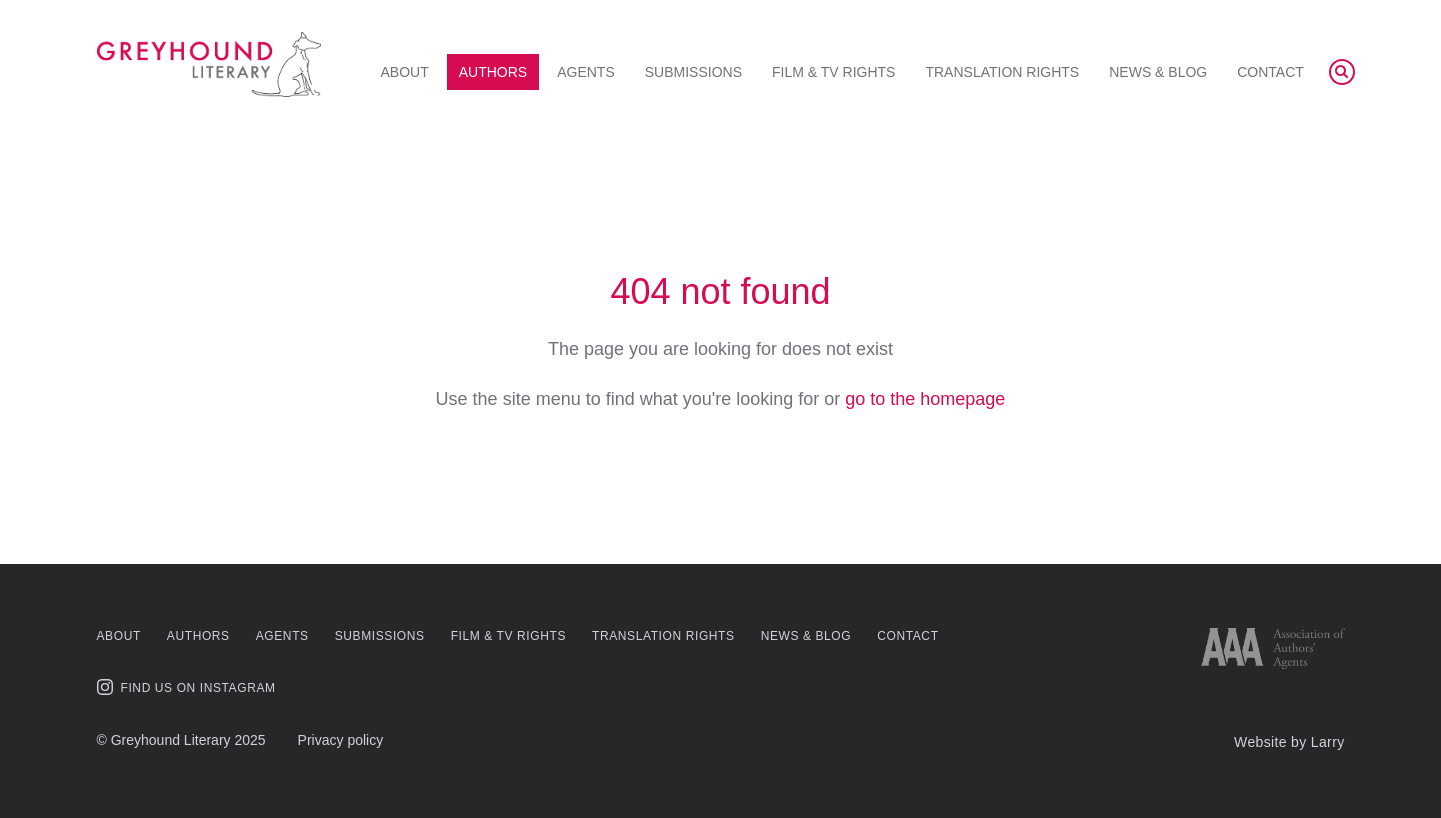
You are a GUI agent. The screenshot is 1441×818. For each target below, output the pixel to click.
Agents (586, 72)
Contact (1270, 72)
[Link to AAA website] (1273, 648)
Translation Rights (1002, 72)
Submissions (693, 72)
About (405, 72)
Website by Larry (1289, 742)
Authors (493, 72)
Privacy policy (341, 740)
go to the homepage (925, 399)
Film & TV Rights (833, 72)
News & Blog (1158, 72)
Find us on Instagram (186, 687)
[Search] (1342, 72)
